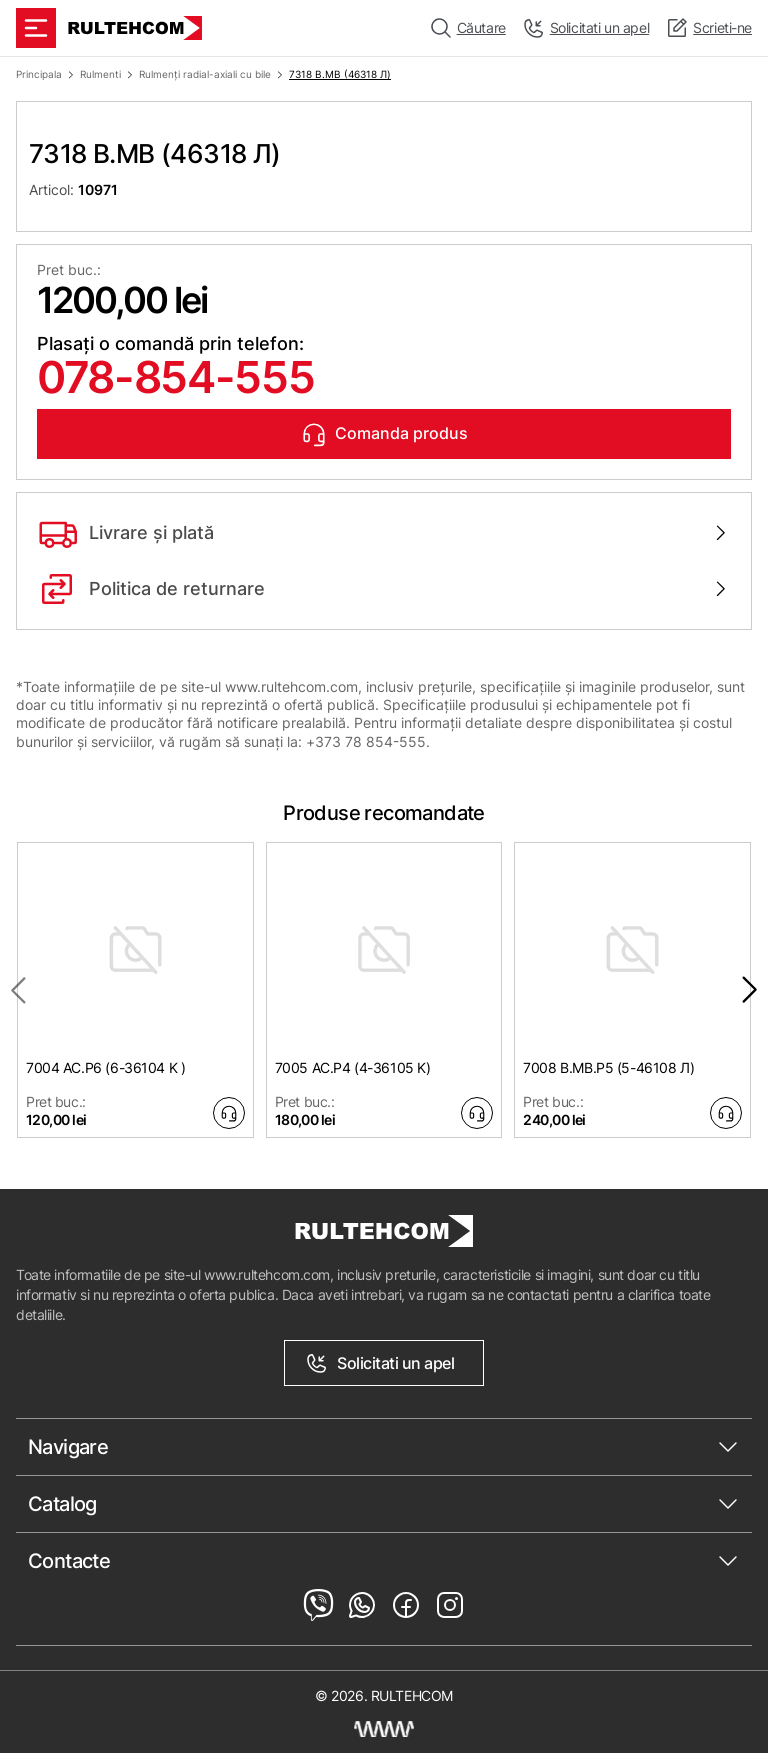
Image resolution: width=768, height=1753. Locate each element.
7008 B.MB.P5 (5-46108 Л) (608, 1067)
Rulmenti (100, 74)
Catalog (62, 1504)
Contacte (69, 1561)
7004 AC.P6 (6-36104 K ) (105, 1067)
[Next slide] (750, 990)
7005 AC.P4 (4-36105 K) (353, 1067)
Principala (39, 74)
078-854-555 (175, 377)
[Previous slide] (18, 990)
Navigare (68, 1447)
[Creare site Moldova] (384, 1729)
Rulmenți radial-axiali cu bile (205, 74)
